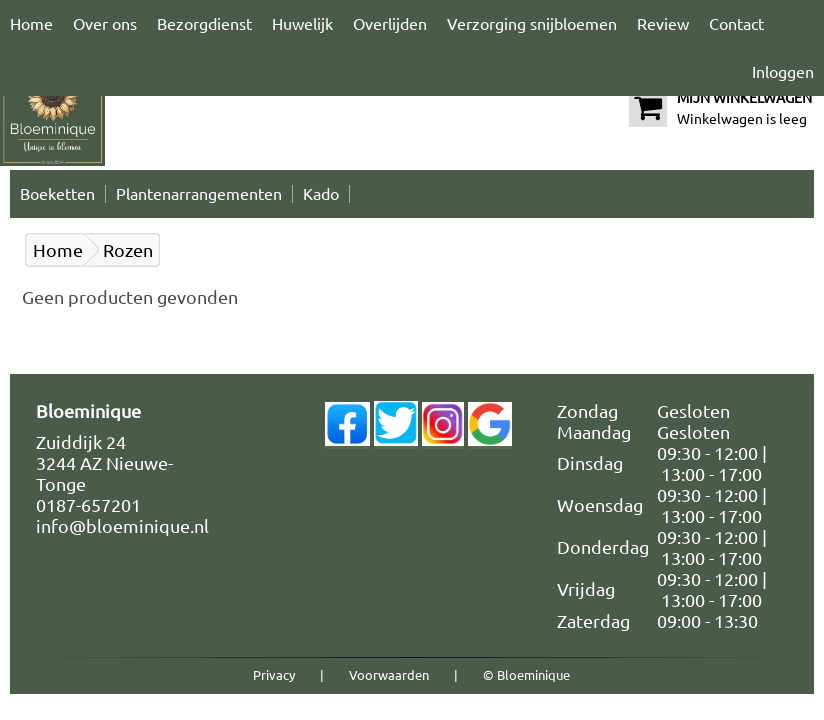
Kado (321, 194)
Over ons (105, 24)
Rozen (128, 250)
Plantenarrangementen (199, 194)
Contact (736, 24)
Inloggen (783, 72)
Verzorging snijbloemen (532, 24)
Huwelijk (302, 24)
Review (663, 24)
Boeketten (57, 194)
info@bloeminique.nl (122, 526)
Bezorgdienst (204, 24)
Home (31, 24)
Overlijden (390, 24)
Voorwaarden (389, 675)
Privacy (274, 675)
